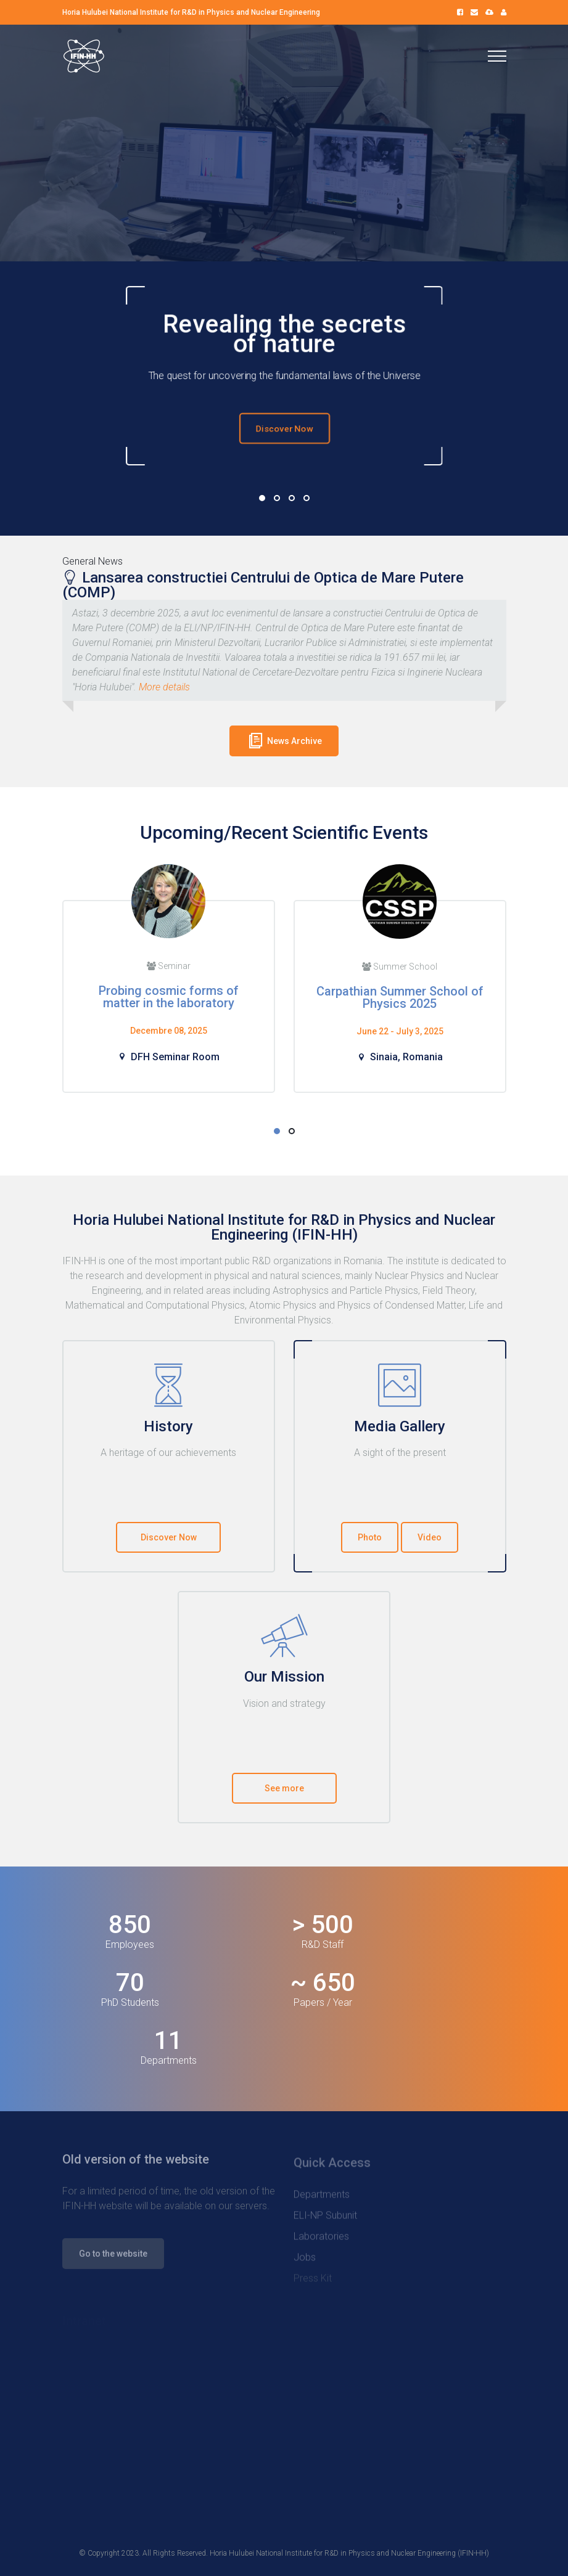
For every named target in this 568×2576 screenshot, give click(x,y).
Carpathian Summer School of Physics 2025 (400, 997)
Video (430, 1537)
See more (284, 1788)
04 (306, 498)
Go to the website (113, 2260)
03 (292, 498)
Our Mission (284, 1676)
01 (262, 498)
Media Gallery (399, 1426)
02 (277, 498)
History (168, 1426)
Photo (370, 1537)
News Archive (284, 740)
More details (164, 687)
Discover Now (284, 428)
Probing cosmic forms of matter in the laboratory (169, 996)
